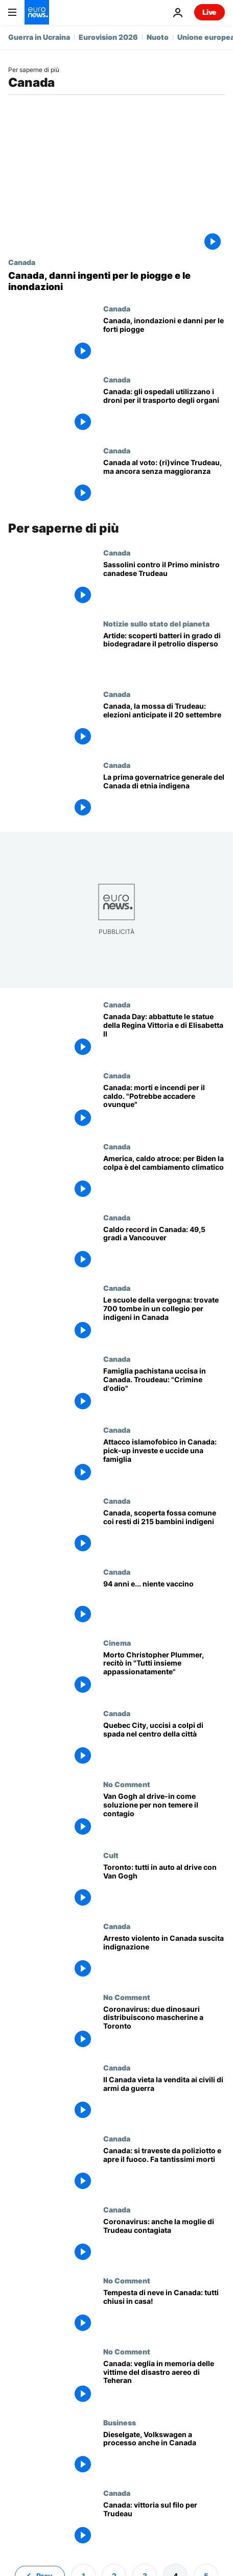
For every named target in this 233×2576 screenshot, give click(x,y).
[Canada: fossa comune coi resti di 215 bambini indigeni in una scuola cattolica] (164, 1532)
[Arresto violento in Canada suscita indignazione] (164, 1957)
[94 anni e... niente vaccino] (164, 1603)
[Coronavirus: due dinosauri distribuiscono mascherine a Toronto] (164, 2028)
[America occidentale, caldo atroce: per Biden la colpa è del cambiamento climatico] (164, 1177)
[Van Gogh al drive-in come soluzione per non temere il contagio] (164, 1815)
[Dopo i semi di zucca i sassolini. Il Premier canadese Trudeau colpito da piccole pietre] (164, 584)
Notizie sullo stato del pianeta (156, 623)
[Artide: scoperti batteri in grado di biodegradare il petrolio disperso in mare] (164, 655)
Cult (111, 1855)
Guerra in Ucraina (39, 37)
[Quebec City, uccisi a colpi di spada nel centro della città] (164, 1744)
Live (209, 12)
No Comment (126, 1784)
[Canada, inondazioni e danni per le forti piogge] (164, 340)
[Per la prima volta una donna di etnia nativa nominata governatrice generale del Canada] (164, 796)
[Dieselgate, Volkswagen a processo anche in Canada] (164, 2453)
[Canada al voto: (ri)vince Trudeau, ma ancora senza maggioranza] (164, 482)
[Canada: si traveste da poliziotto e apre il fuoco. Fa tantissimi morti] (164, 2170)
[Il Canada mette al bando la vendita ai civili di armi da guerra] (164, 2099)
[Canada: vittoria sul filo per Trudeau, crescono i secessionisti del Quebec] (164, 2524)
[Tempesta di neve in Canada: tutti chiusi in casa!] (164, 2312)
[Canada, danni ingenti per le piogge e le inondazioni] (116, 281)
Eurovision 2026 (108, 37)
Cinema (117, 1643)
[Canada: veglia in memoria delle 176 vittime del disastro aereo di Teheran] (164, 2383)
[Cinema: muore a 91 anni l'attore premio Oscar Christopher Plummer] (164, 1674)
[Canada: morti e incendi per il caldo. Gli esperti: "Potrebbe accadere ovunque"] (164, 1107)
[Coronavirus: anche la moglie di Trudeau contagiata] (164, 2241)
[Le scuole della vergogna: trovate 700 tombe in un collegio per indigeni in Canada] (164, 1319)
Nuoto (158, 37)
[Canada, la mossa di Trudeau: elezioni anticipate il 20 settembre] (164, 725)
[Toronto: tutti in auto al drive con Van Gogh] (164, 1886)
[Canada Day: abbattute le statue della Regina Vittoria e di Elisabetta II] (164, 1036)
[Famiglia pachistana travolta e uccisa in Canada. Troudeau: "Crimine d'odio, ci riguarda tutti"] (164, 1390)
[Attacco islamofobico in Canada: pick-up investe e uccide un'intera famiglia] (164, 1461)
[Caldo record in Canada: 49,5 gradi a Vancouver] (164, 1248)
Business (119, 2422)
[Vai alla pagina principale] (37, 12)
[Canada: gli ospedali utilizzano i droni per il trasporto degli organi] (164, 411)
